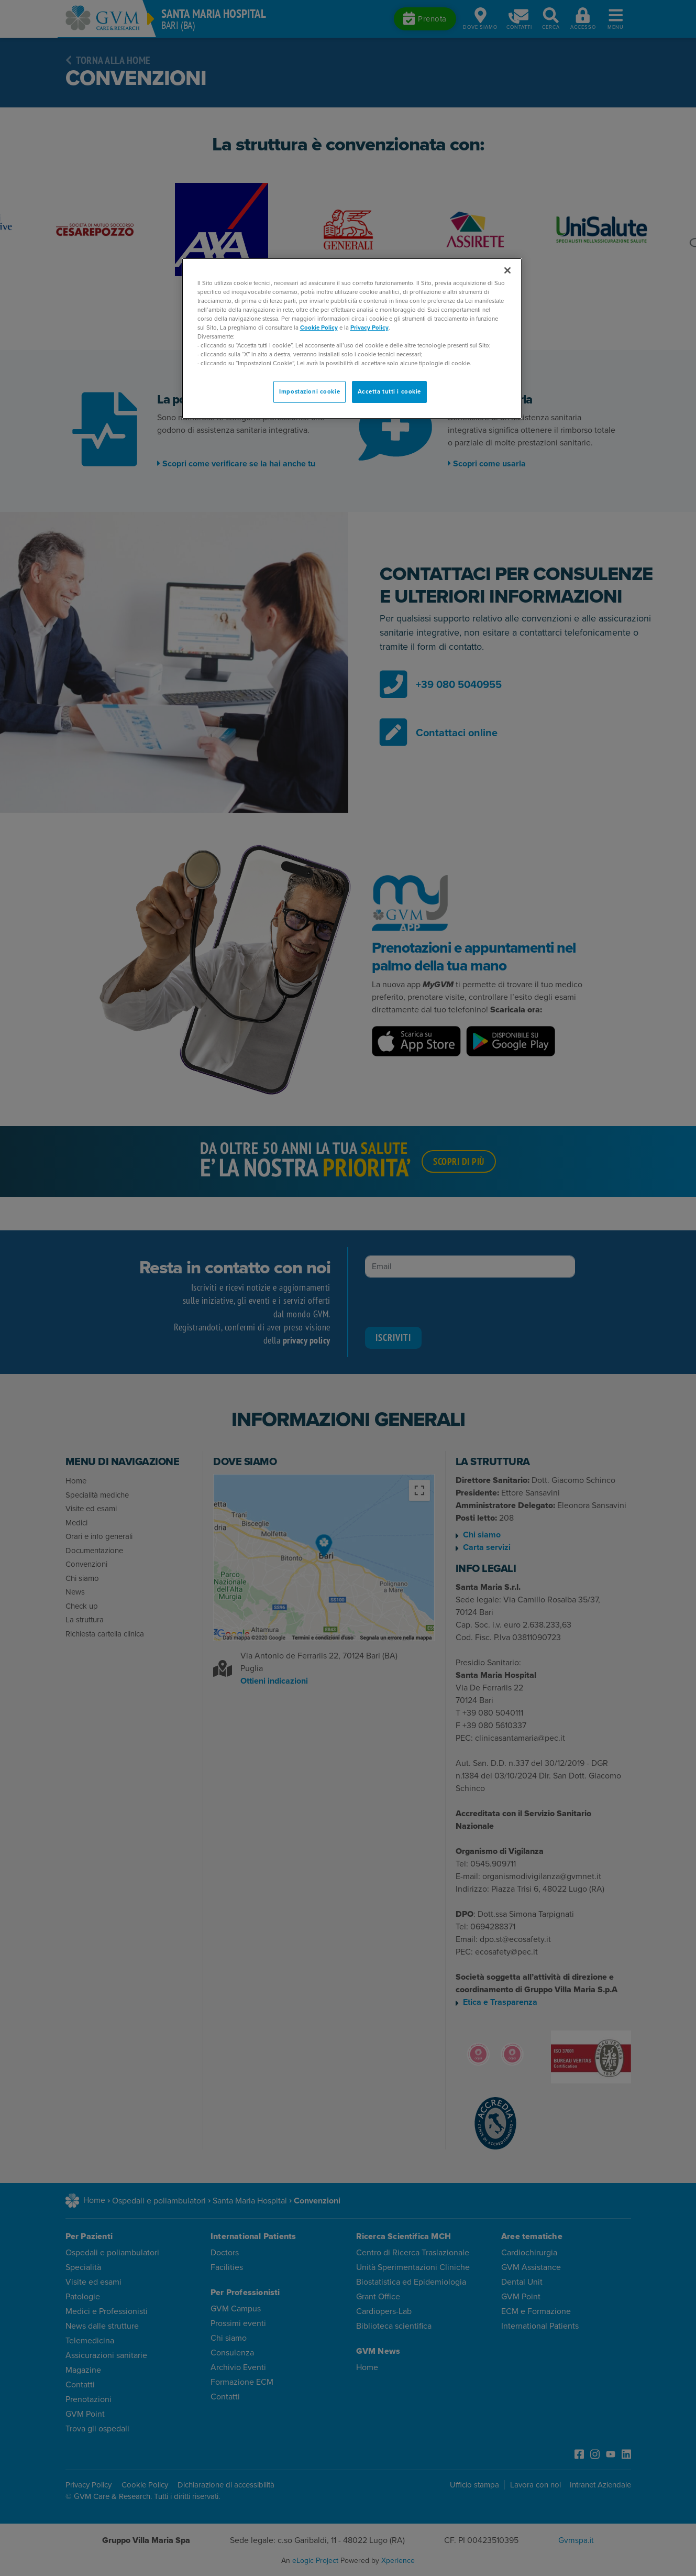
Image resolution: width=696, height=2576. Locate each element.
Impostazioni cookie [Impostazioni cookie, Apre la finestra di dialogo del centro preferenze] (309, 391)
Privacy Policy (369, 327)
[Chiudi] (507, 270)
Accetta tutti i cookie (390, 391)
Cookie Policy (319, 327)
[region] (352, 339)
